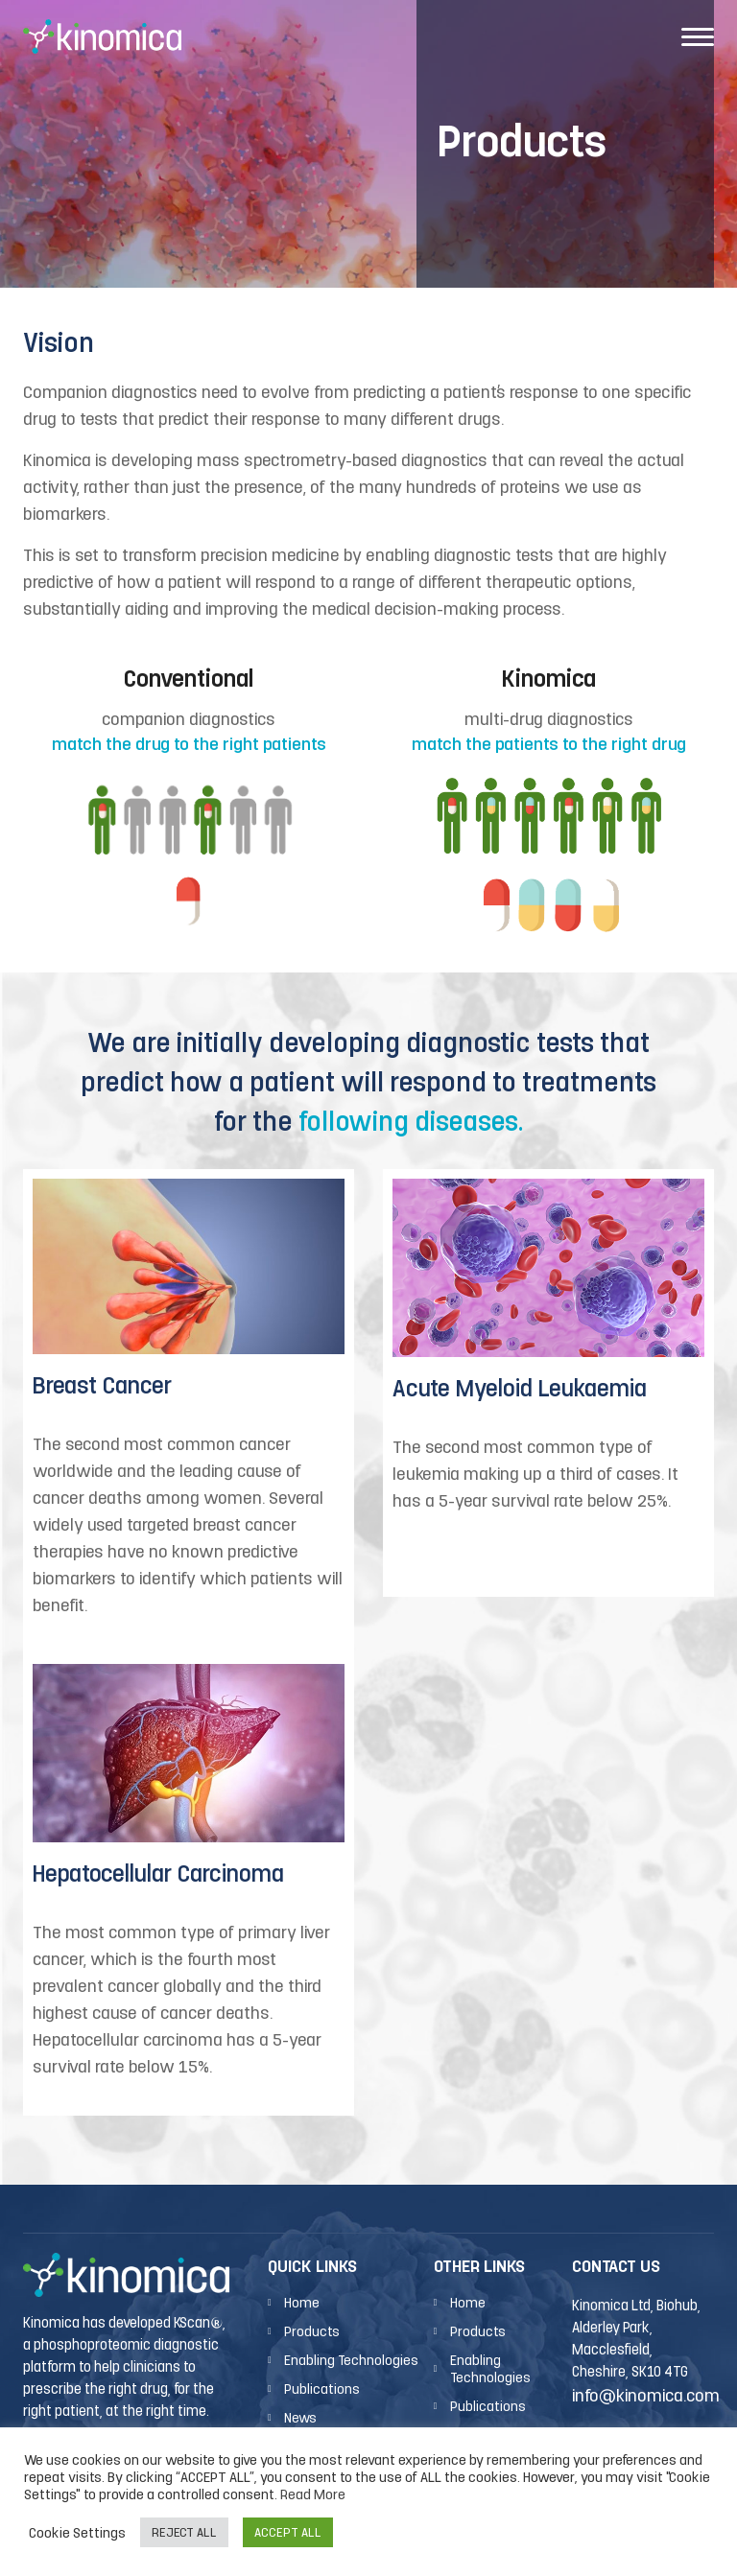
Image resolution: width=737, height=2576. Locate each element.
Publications (322, 2389)
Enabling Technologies (351, 2360)
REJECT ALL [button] (184, 2532)
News (300, 2417)
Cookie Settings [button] (77, 2532)
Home (302, 2302)
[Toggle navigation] (697, 36)
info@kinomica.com (646, 2395)
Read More (312, 2494)
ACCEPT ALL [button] (287, 2532)
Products (312, 2331)
